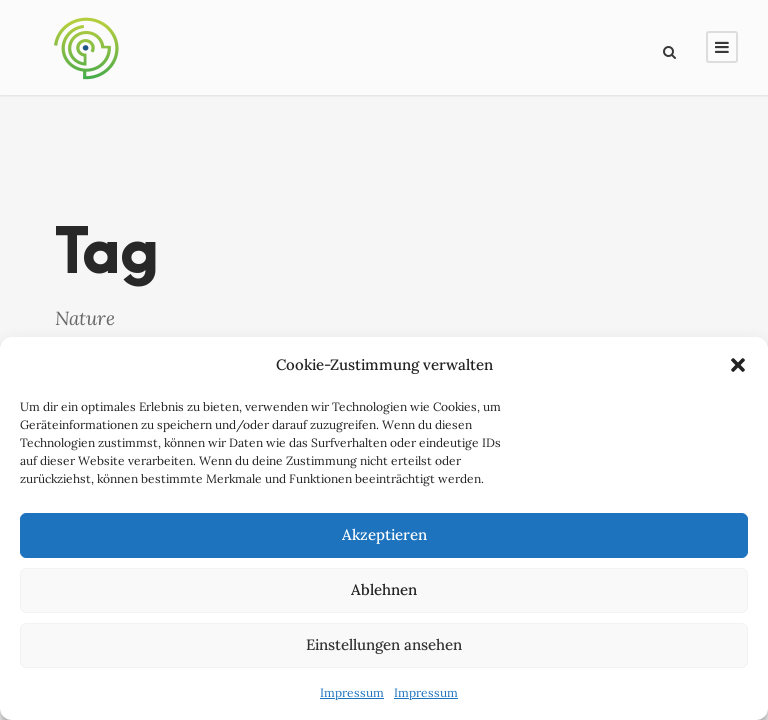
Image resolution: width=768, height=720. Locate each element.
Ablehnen (384, 594)
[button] (738, 370)
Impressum (352, 697)
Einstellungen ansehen (384, 649)
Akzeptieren (384, 539)
